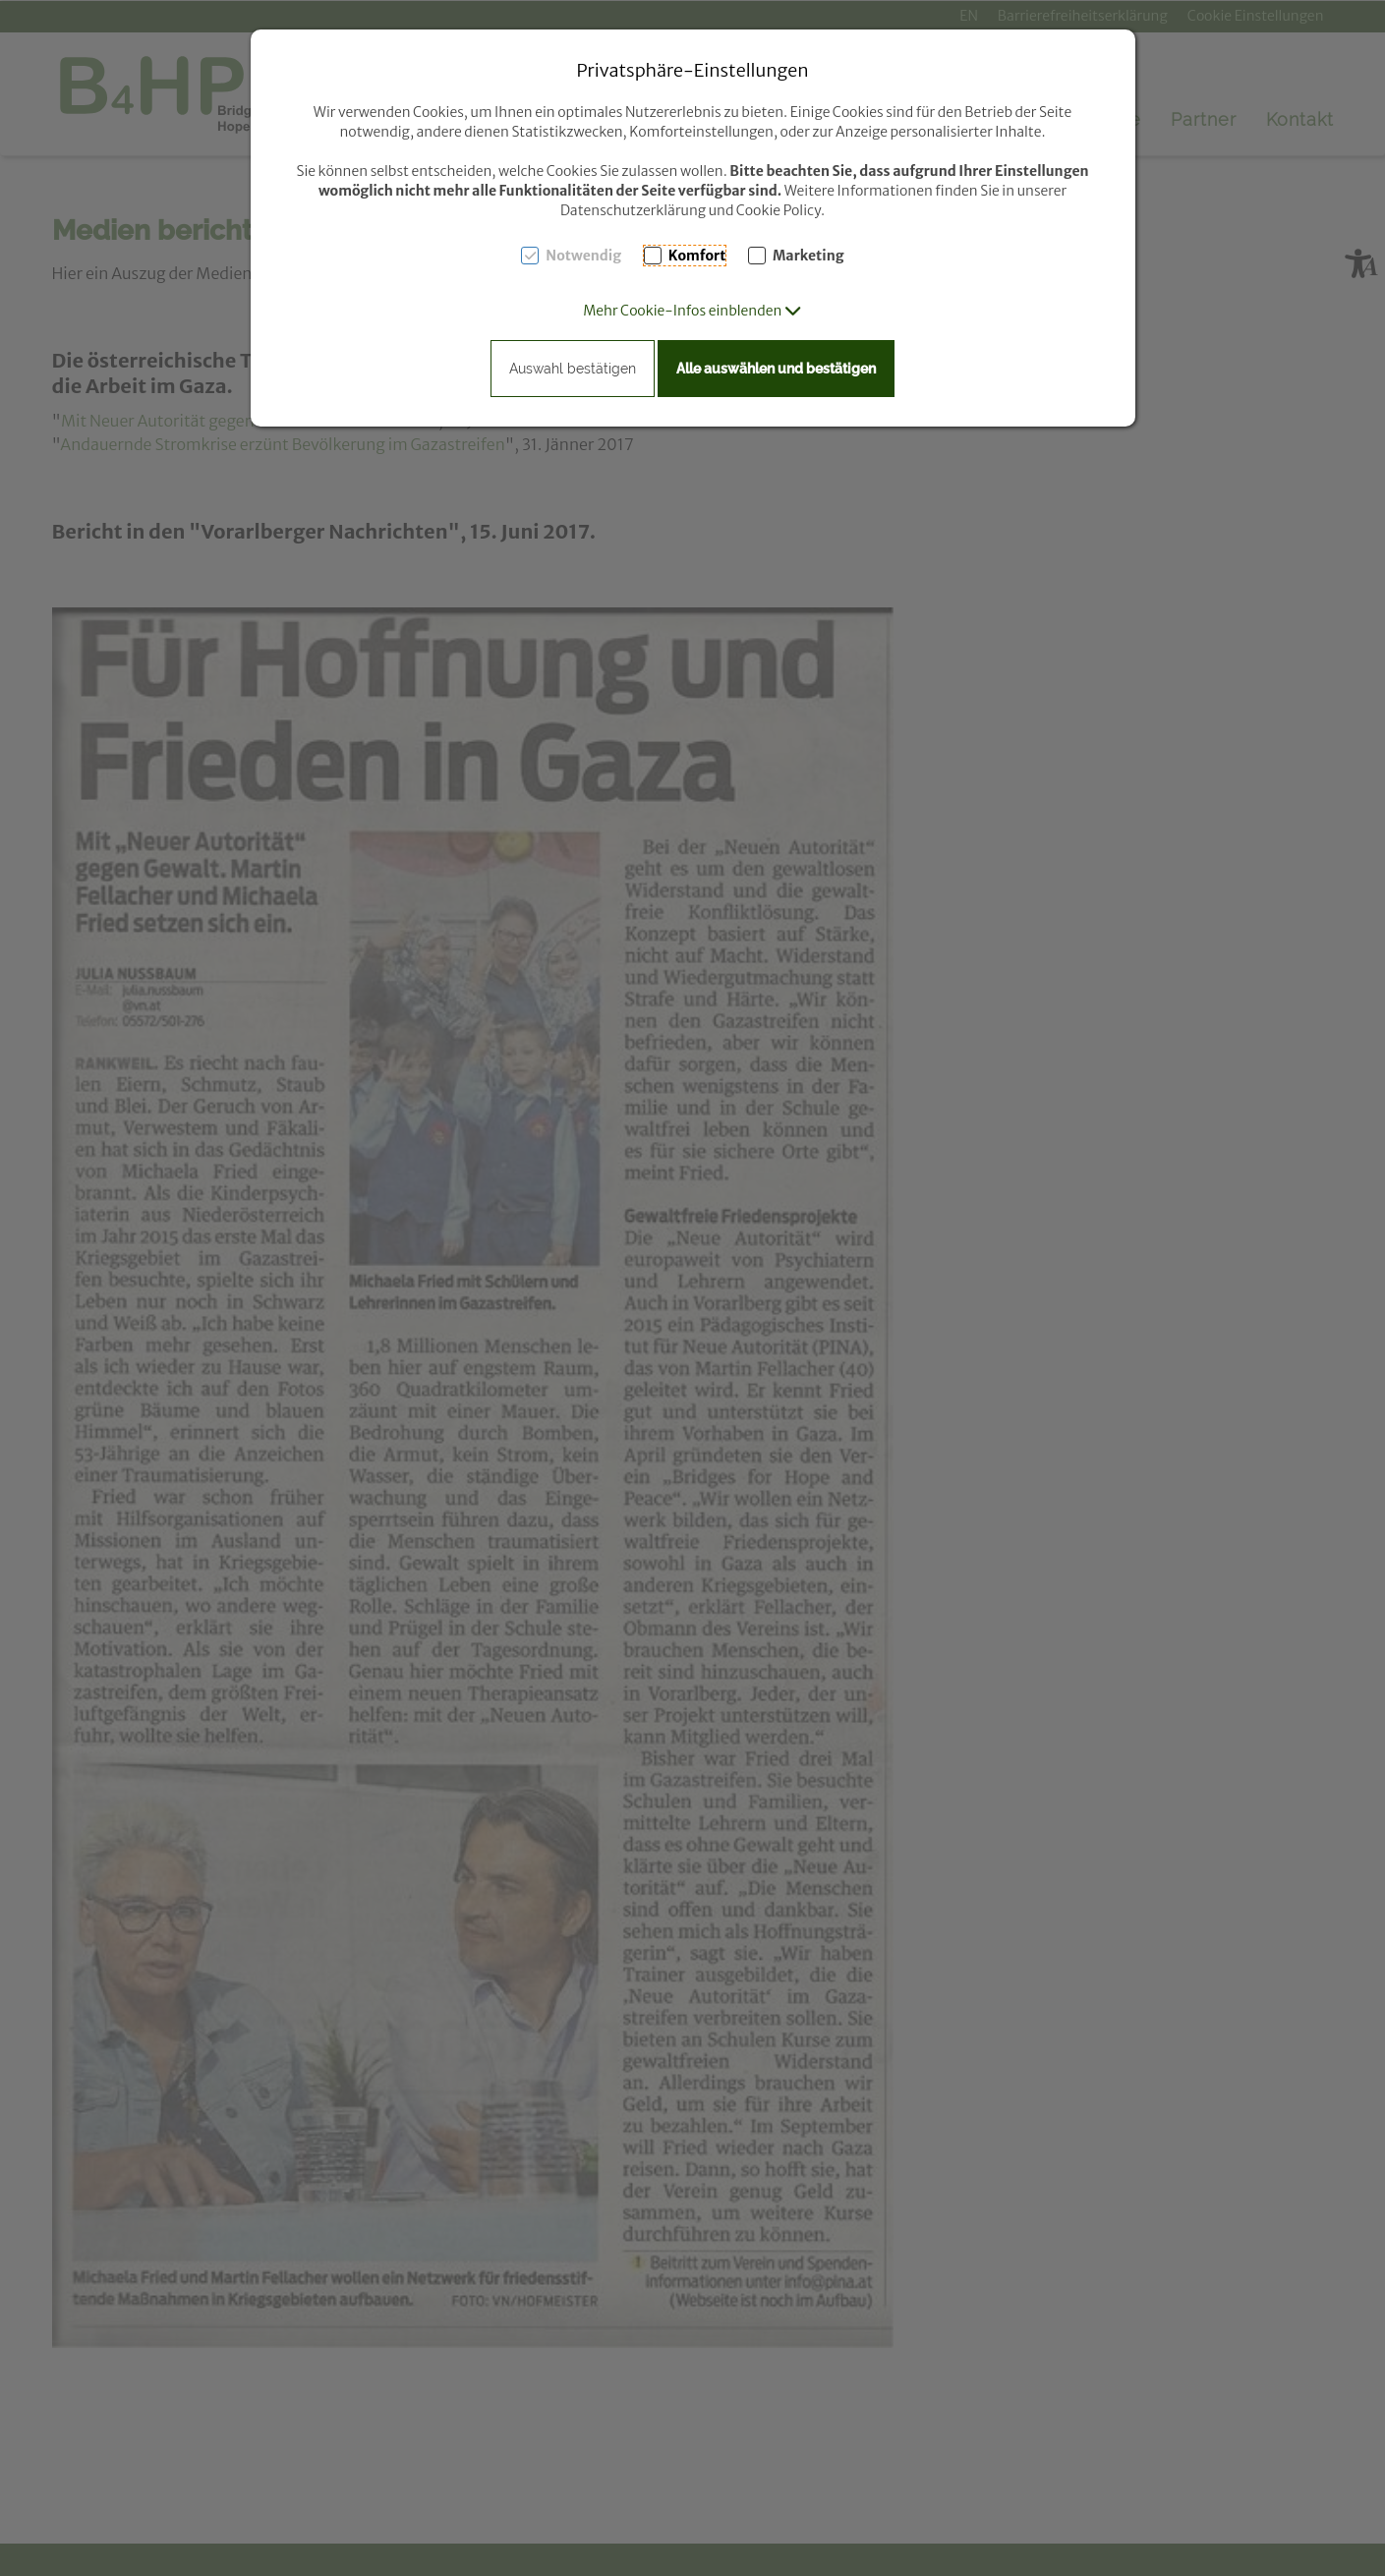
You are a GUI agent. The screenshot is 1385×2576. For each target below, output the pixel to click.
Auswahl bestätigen (572, 368)
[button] (692, 310)
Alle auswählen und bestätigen (776, 368)
